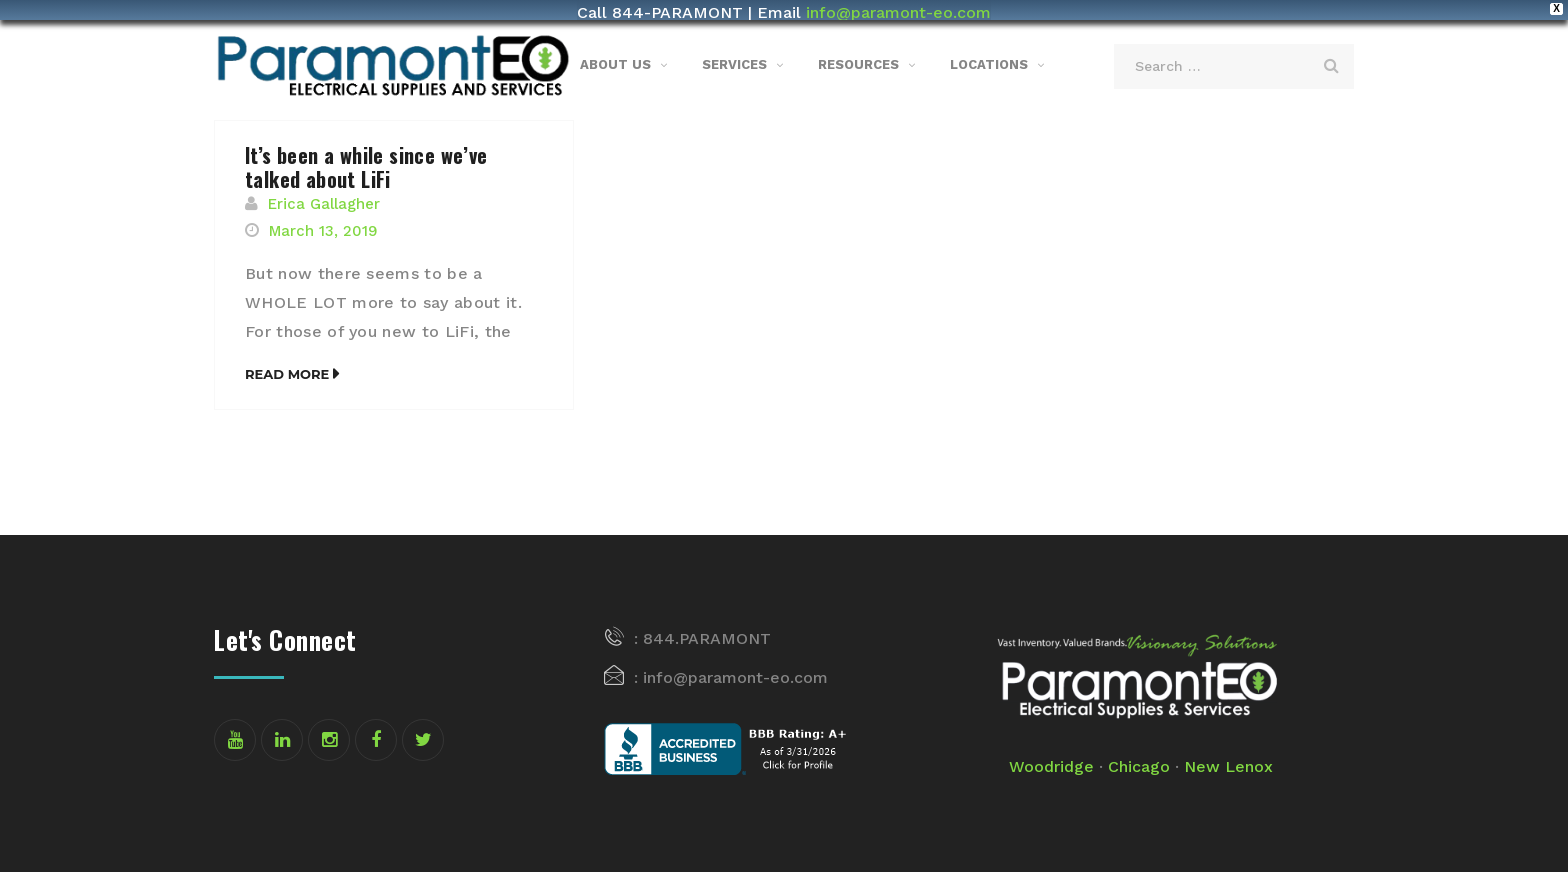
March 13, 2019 (323, 216)
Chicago (1139, 751)
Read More (287, 358)
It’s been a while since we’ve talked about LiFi (366, 152)
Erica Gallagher (324, 189)
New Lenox (1228, 751)
